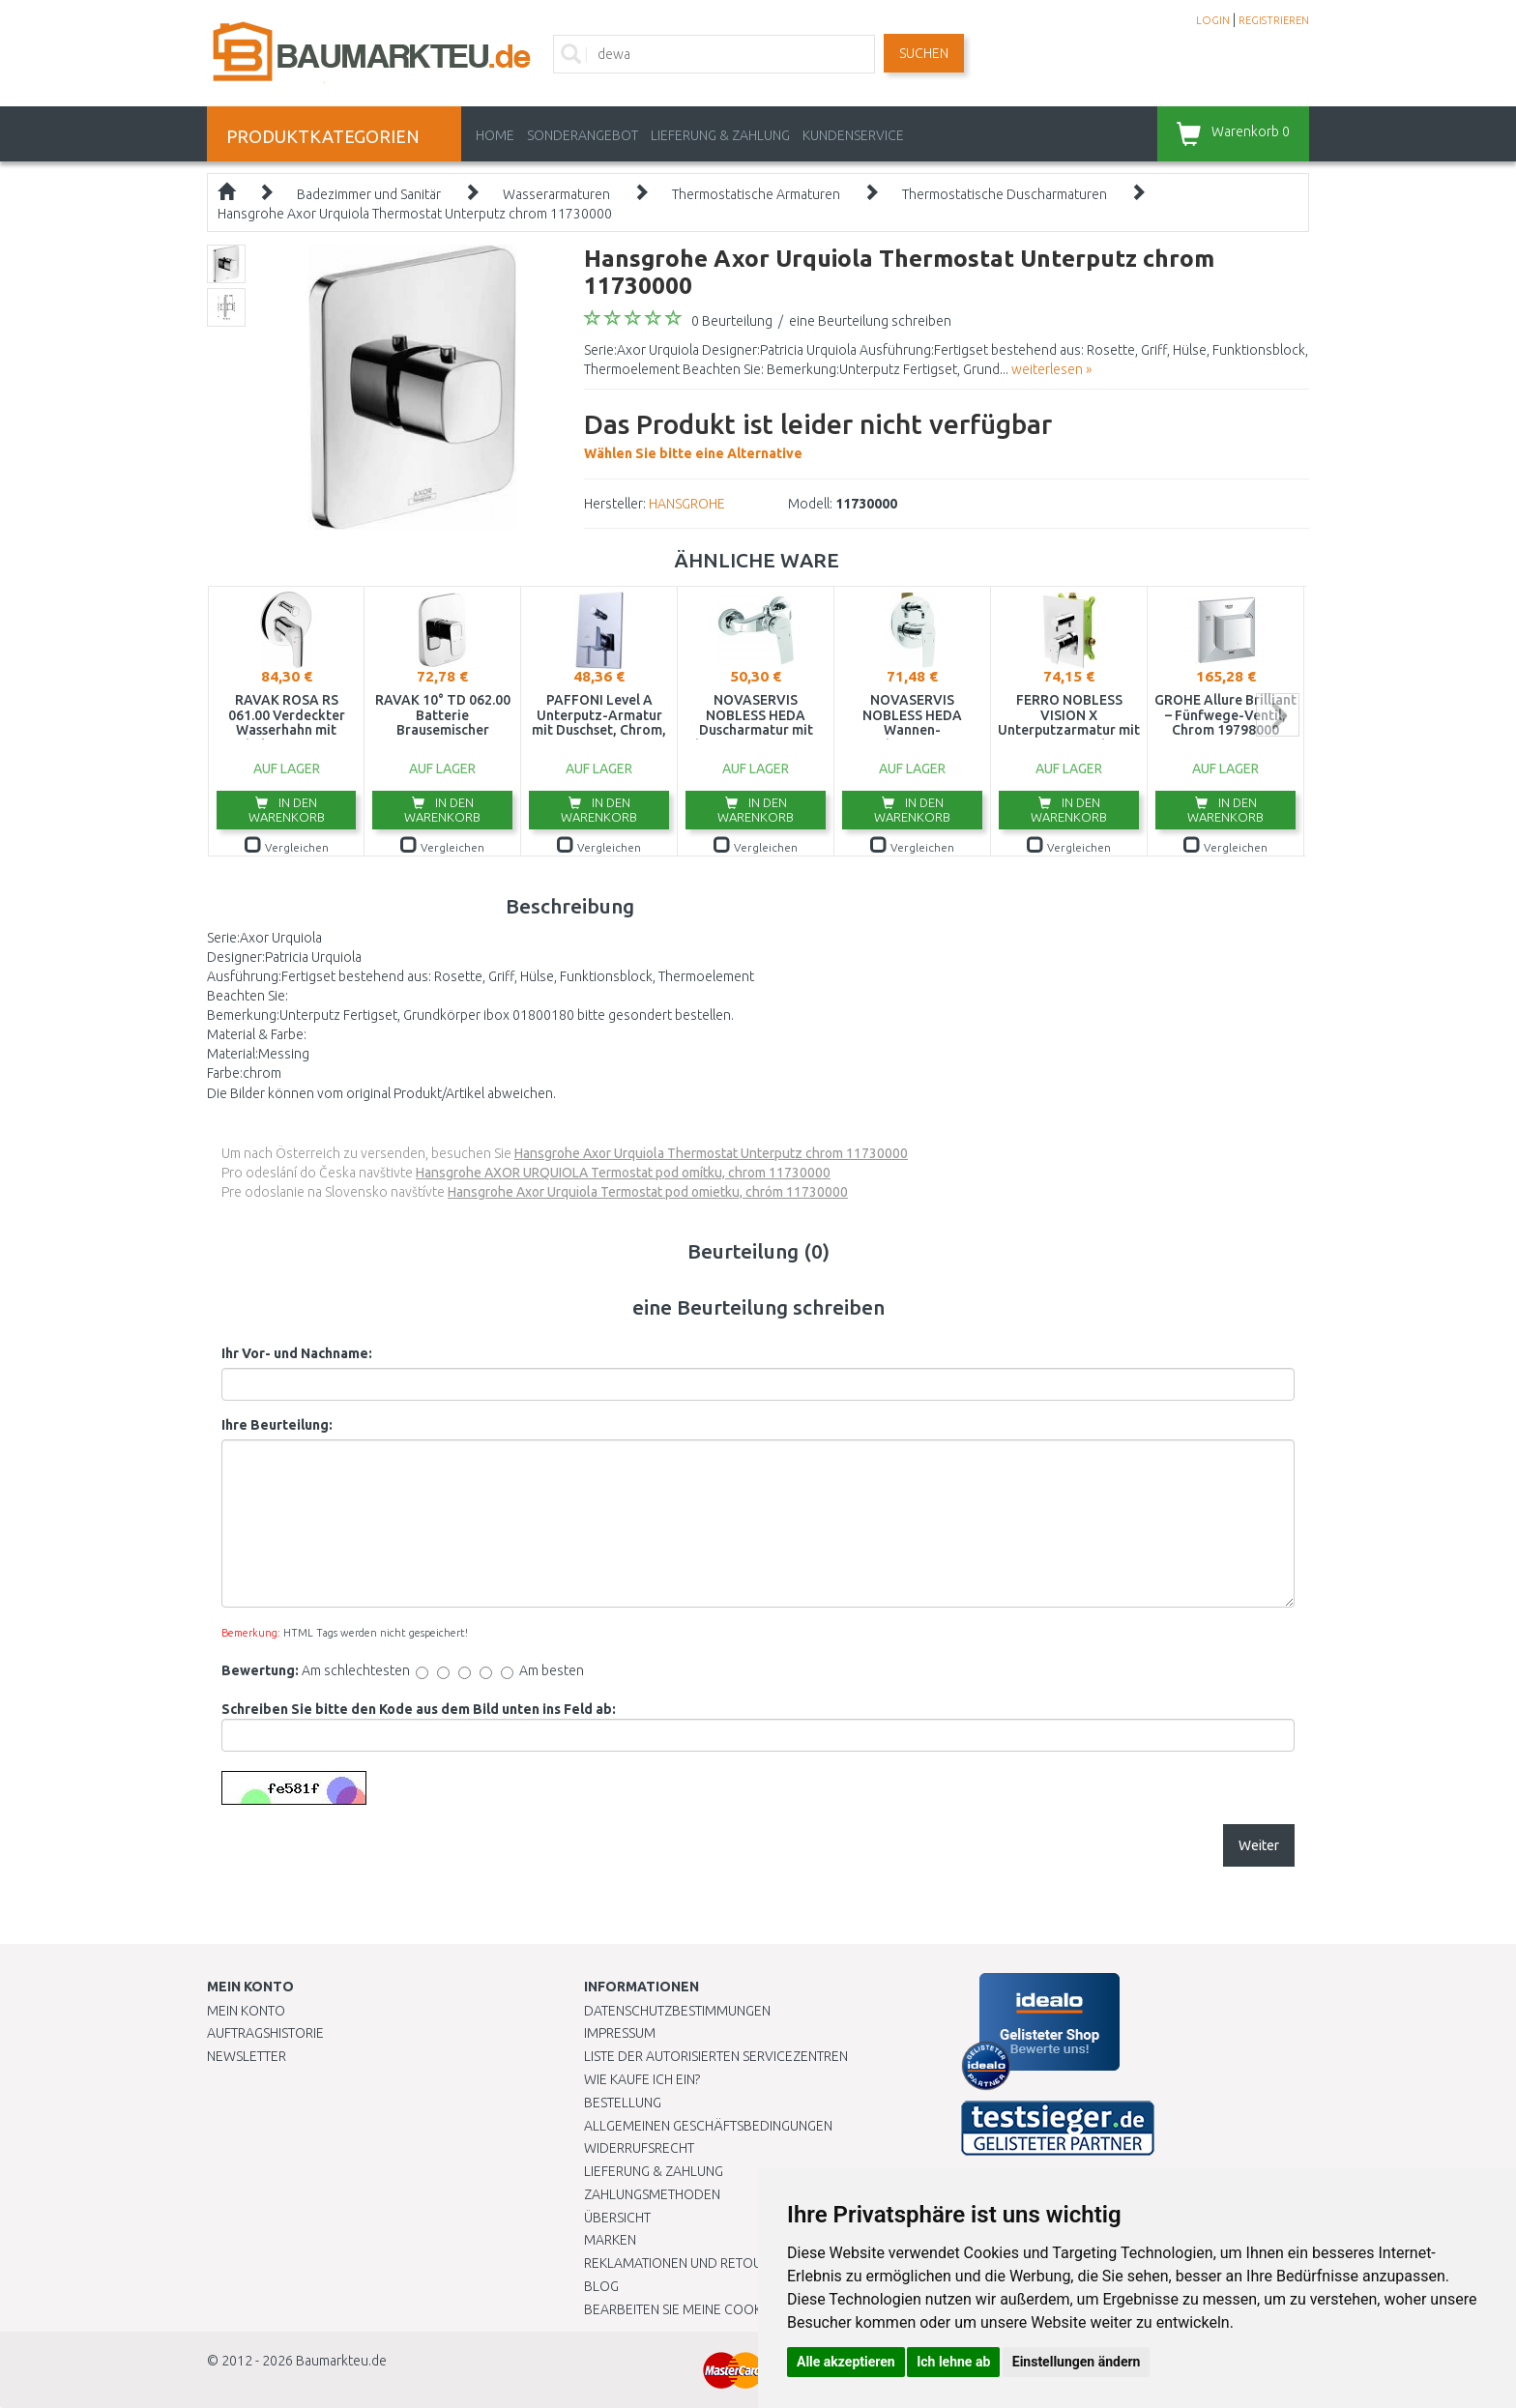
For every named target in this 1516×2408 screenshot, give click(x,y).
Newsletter (246, 2056)
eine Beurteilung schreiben (870, 321)
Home (495, 135)
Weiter (1259, 1845)
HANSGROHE (687, 503)
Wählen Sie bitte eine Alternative (818, 433)
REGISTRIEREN (1274, 20)
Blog (601, 2286)
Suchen (923, 53)
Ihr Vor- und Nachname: (296, 1353)
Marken (610, 2240)
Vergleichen (287, 847)
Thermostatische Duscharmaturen (1004, 194)
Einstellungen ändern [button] (1076, 2361)
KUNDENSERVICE (853, 135)
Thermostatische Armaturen (756, 194)
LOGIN (1213, 20)
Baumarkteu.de (341, 2360)
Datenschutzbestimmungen (677, 2010)
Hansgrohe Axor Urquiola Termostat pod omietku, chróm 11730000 (648, 1192)
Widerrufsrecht (639, 2148)
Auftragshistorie (265, 2033)
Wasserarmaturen (556, 194)
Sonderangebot (582, 135)
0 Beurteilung (732, 321)
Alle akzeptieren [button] (846, 2361)
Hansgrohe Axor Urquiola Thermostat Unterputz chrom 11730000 (415, 213)
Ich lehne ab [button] (953, 2361)
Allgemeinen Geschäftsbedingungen (708, 2125)
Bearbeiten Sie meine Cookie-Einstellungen (728, 2309)
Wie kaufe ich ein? (642, 2079)
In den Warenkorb (286, 810)
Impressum (620, 2033)
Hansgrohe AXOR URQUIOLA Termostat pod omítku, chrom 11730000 (623, 1172)
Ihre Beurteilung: (277, 1425)
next (1277, 715)
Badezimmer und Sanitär (369, 194)
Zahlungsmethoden (652, 2194)
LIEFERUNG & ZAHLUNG (720, 135)
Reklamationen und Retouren (685, 2263)
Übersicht (617, 2217)
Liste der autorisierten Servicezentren (716, 2056)
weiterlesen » (1051, 369)
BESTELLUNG (622, 2102)
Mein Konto (246, 2010)
